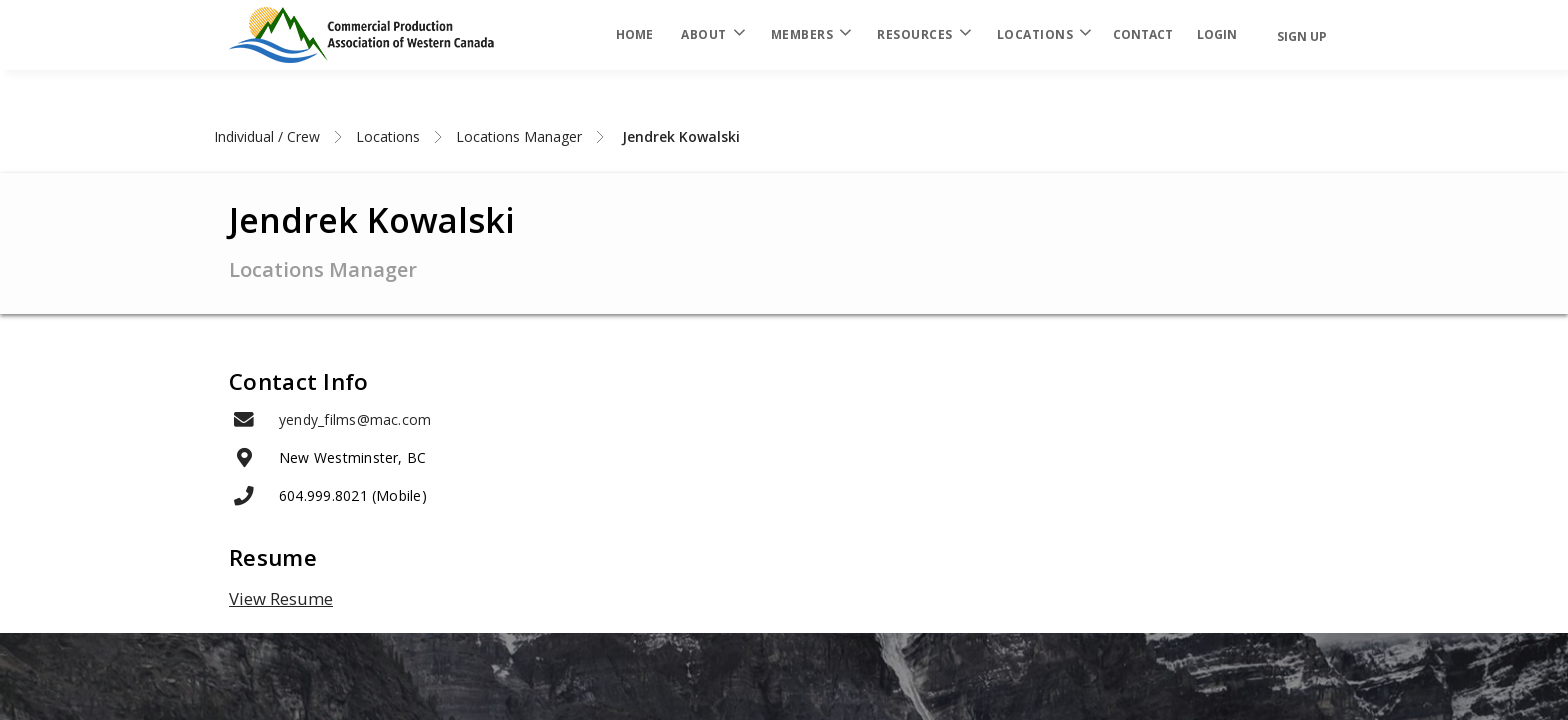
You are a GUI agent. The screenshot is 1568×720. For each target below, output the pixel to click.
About (712, 35)
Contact (1143, 34)
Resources (923, 35)
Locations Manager (519, 136)
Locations (1043, 35)
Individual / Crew (267, 136)
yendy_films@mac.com (355, 419)
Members (810, 35)
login (1217, 34)
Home (634, 34)
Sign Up (1302, 36)
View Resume (281, 598)
